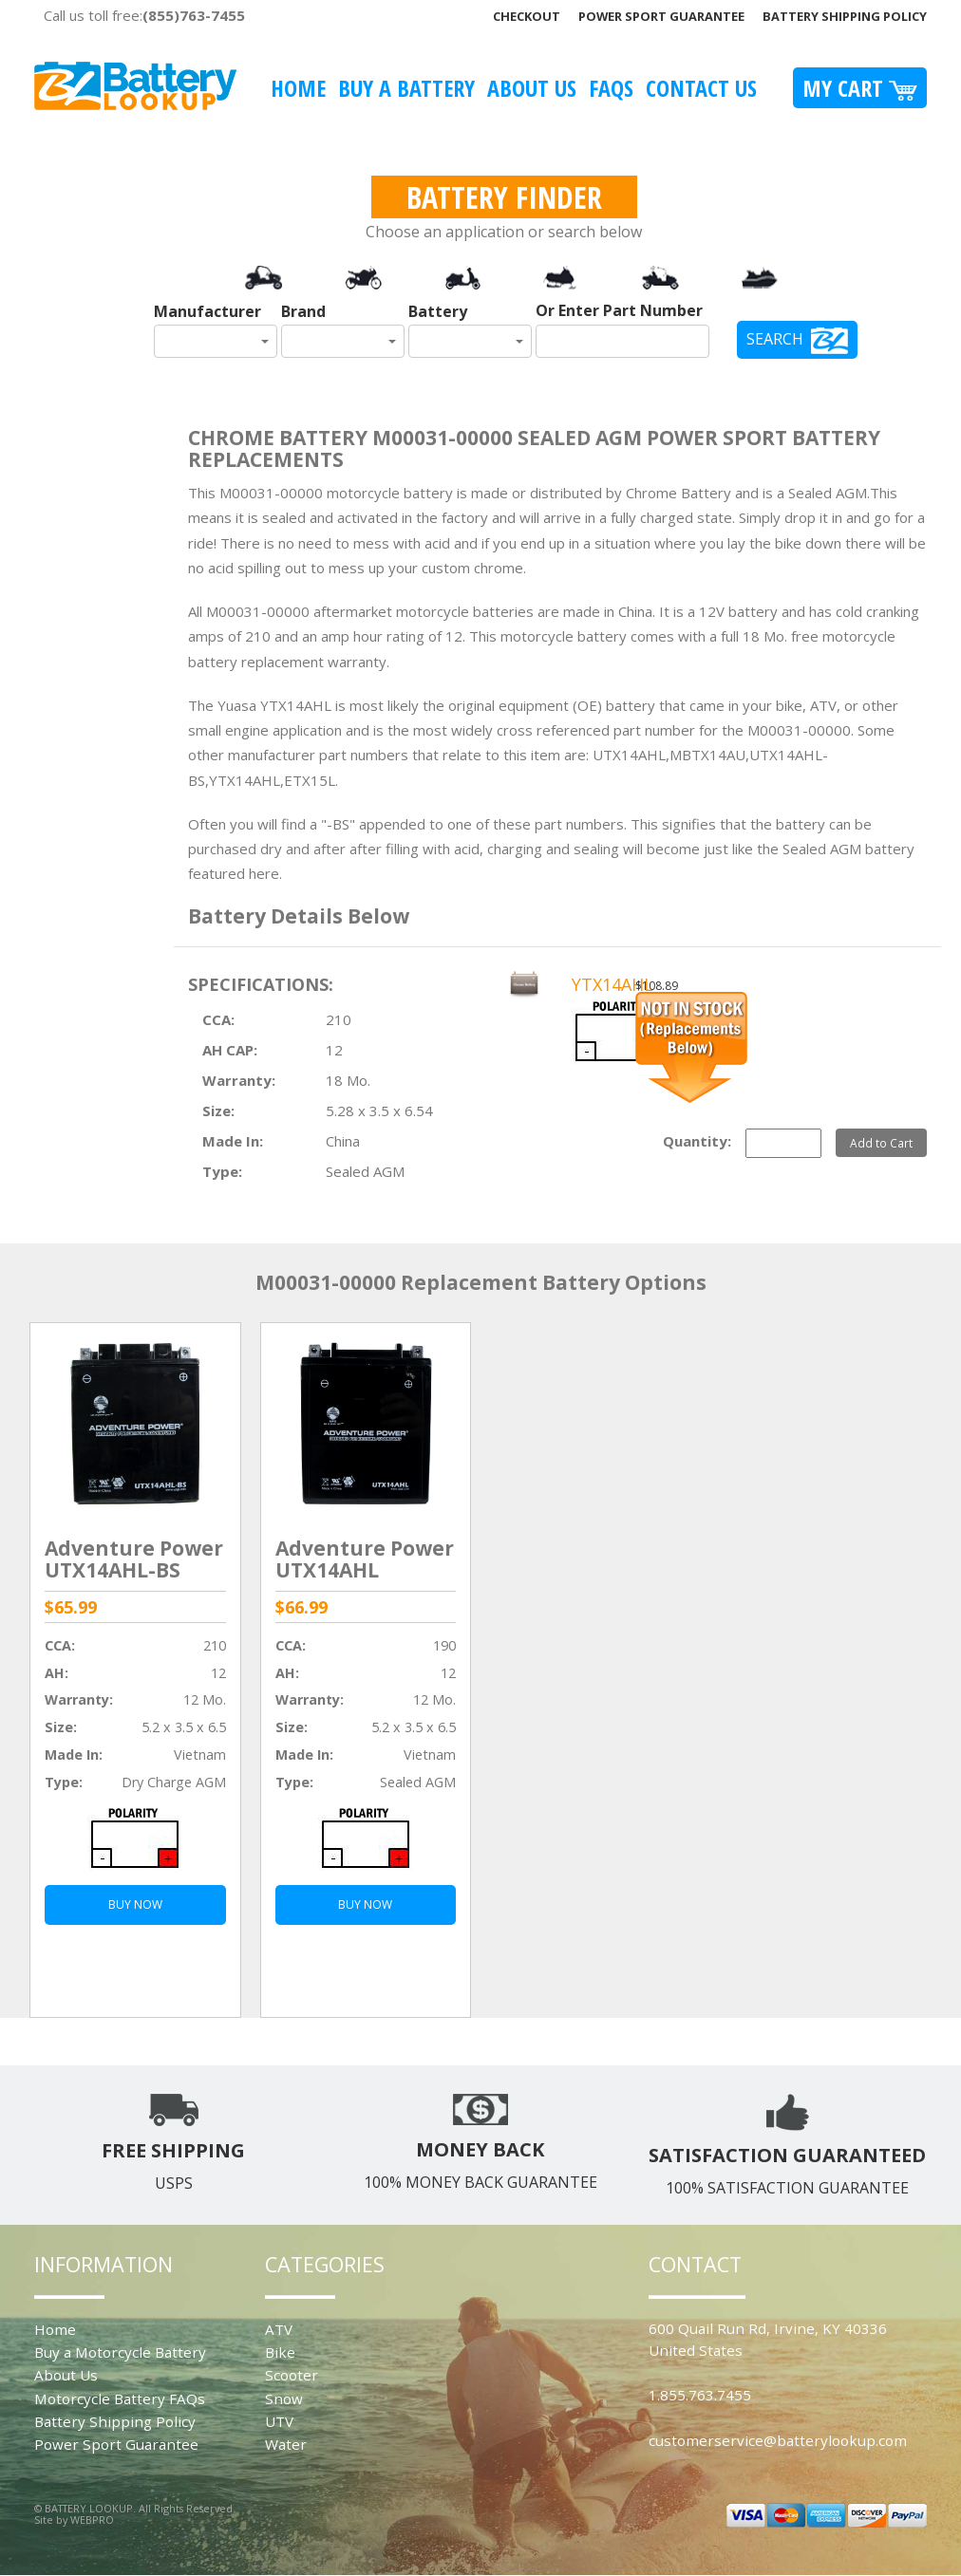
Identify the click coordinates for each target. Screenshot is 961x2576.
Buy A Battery (406, 87)
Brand (303, 311)
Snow (284, 2398)
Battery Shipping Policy (845, 16)
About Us (531, 87)
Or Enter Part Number (619, 310)
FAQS (611, 87)
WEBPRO (92, 2519)
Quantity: (697, 1141)
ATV (278, 2329)
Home (298, 87)
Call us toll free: (144, 15)
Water (286, 2444)
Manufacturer (207, 311)
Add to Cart (881, 1142)
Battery (437, 311)
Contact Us (701, 87)
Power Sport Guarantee (661, 16)
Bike (280, 2352)
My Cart (859, 87)
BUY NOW (135, 1904)
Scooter (291, 2374)
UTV (279, 2421)
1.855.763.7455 (700, 2394)
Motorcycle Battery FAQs (119, 2398)
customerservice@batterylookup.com (778, 2440)
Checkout (526, 16)
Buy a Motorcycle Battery (120, 2352)
